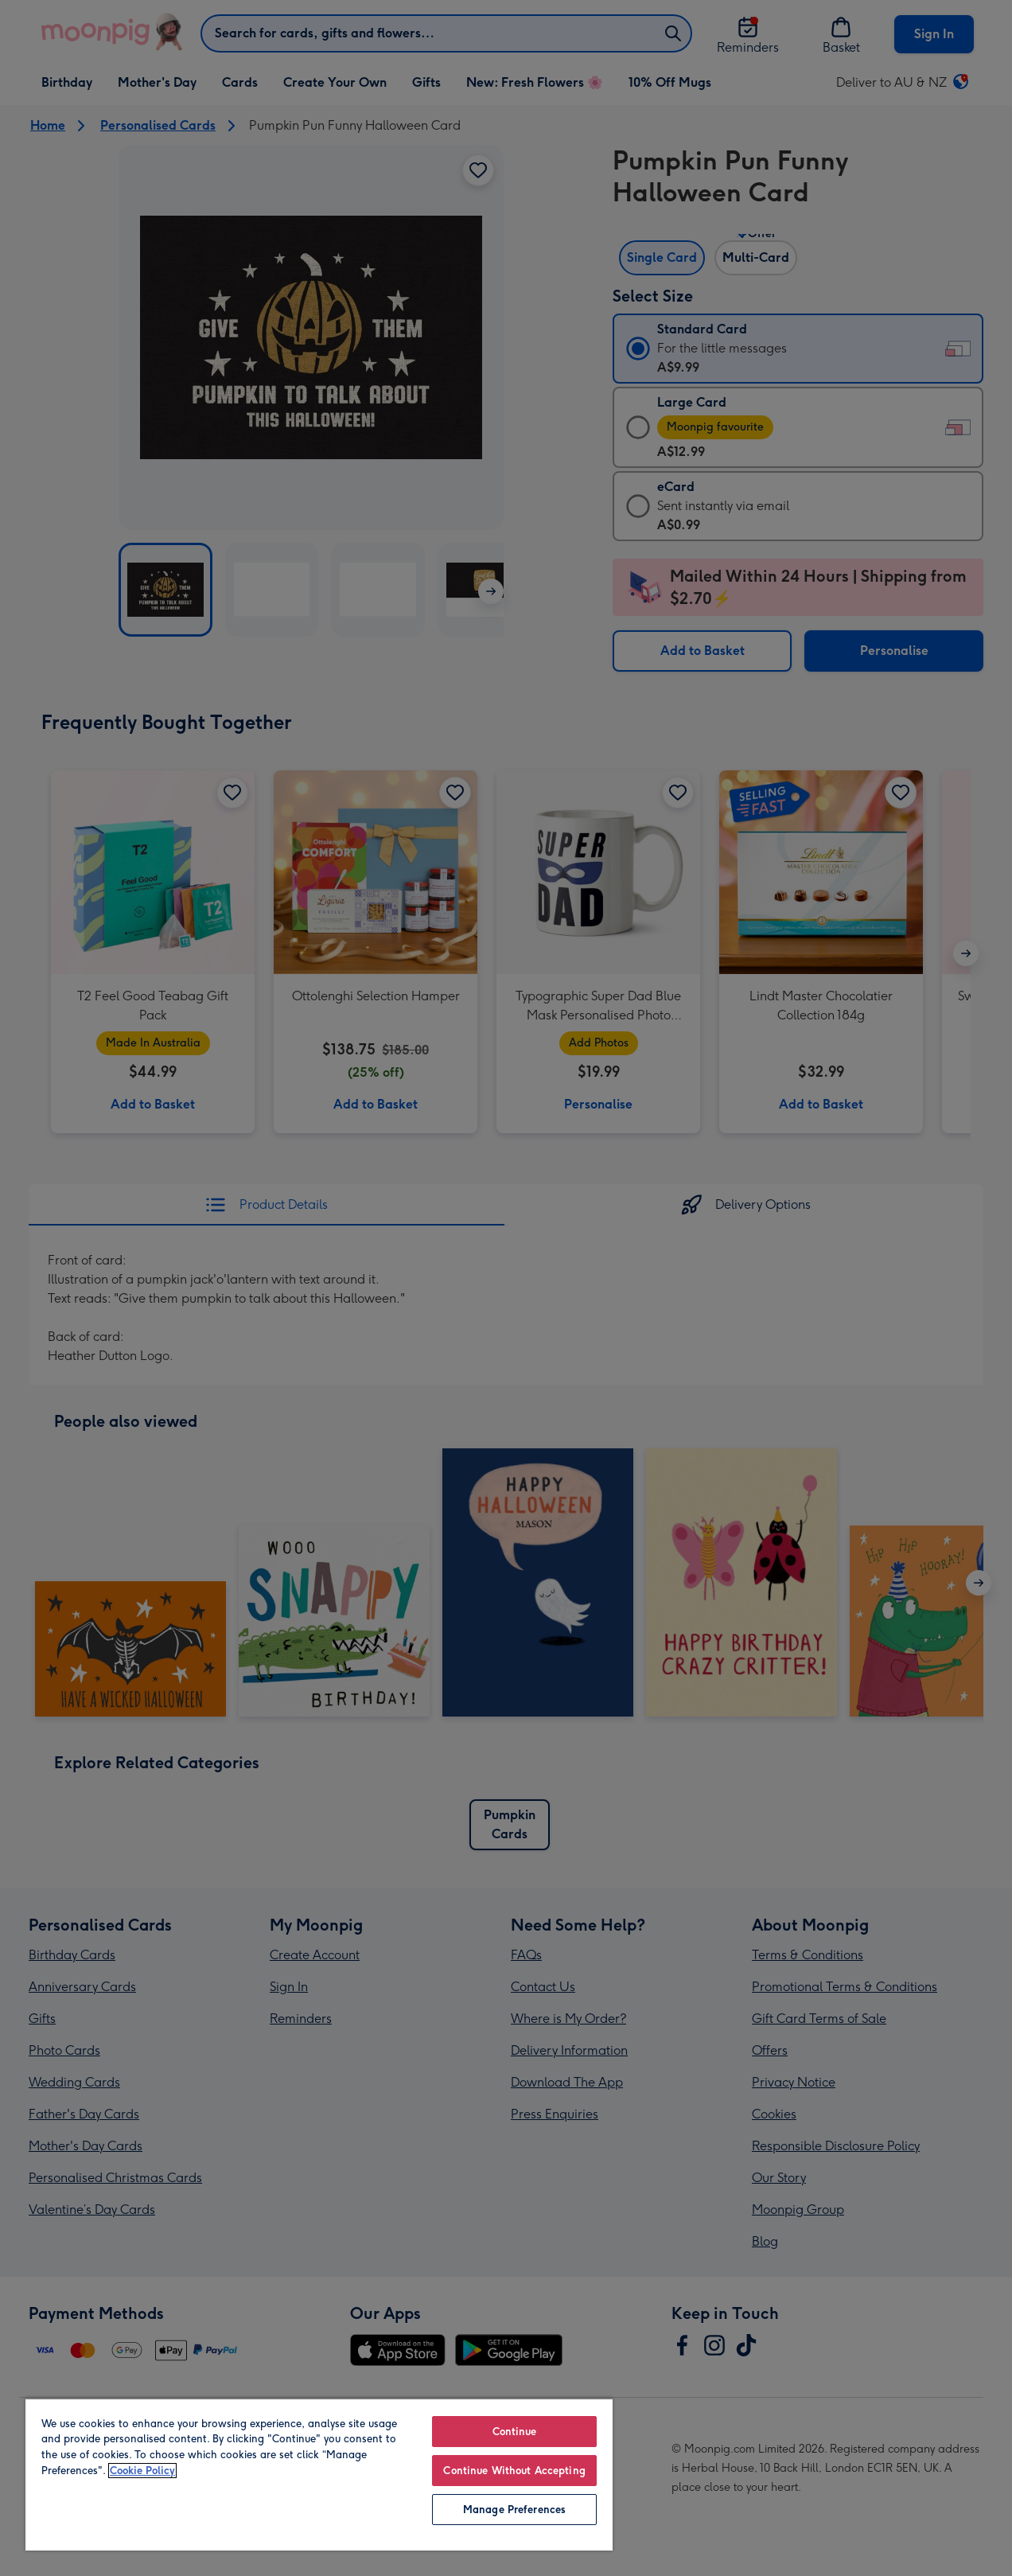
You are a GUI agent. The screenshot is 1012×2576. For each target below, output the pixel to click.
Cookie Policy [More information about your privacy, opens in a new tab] (142, 2471)
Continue (514, 2432)
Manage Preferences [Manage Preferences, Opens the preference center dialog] (514, 2510)
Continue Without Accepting (514, 2471)
